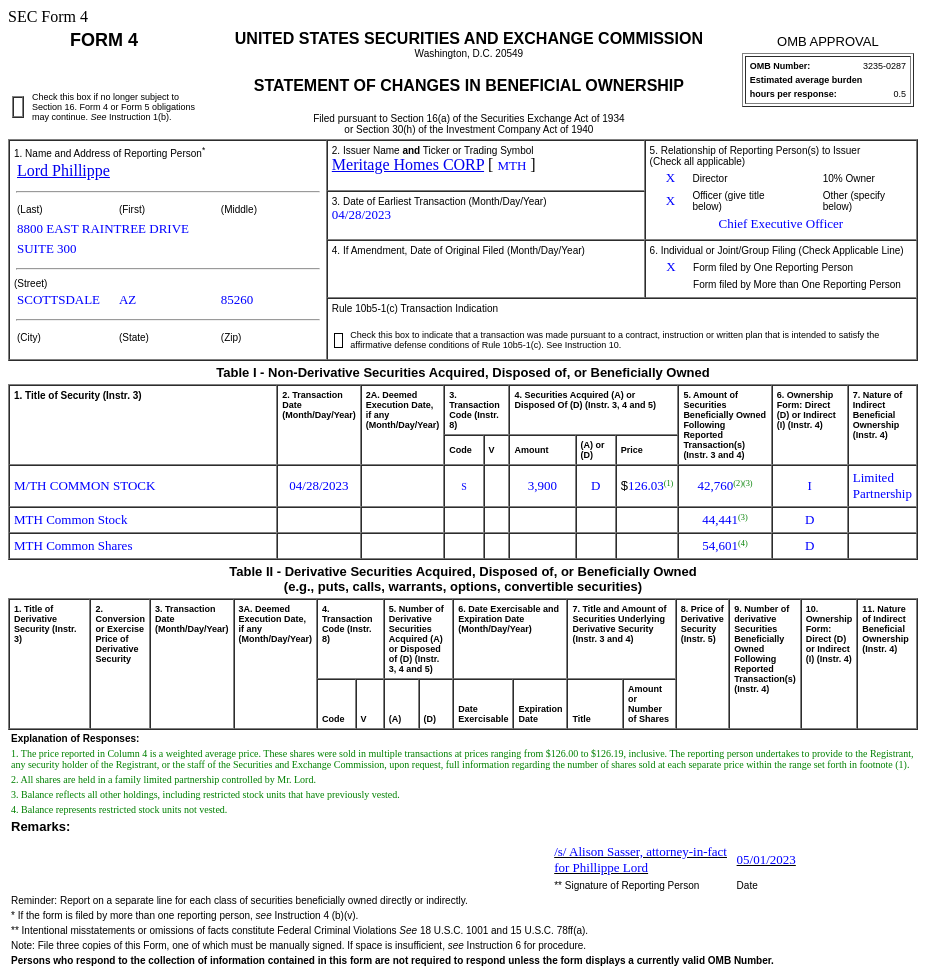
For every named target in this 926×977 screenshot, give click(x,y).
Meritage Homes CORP (408, 164)
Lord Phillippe (63, 170)
